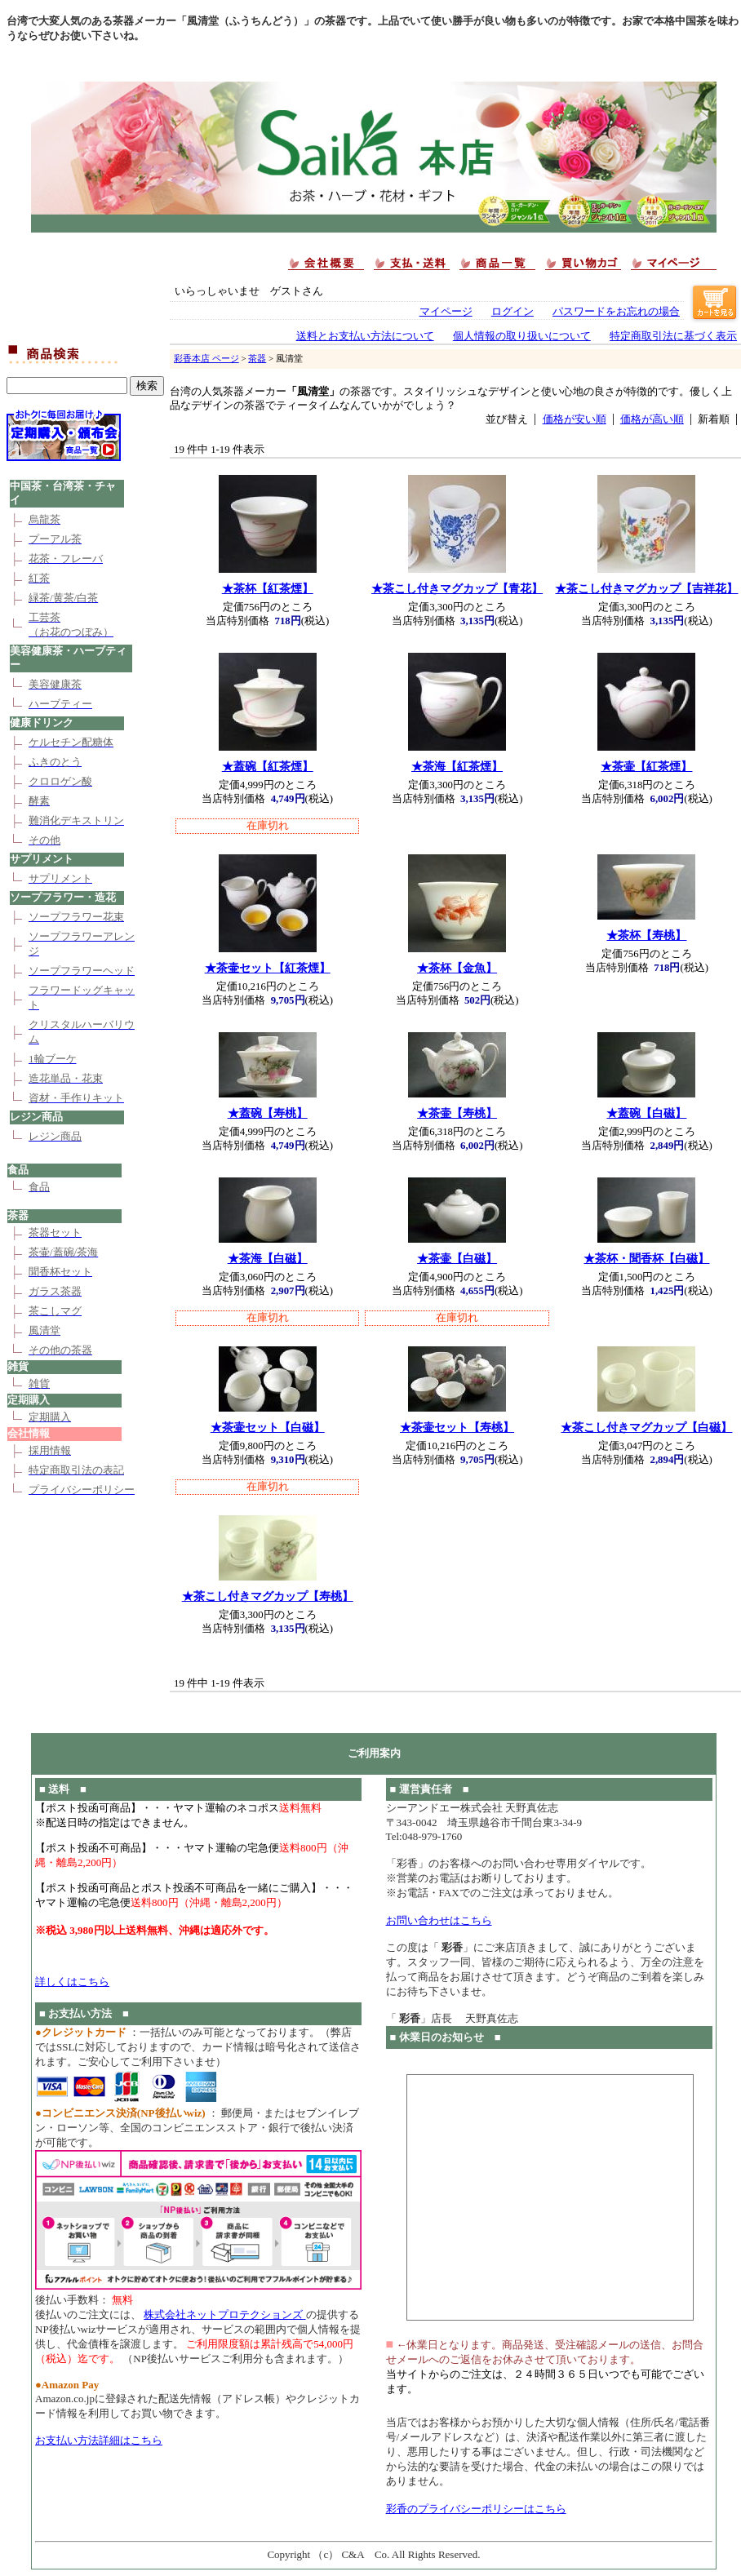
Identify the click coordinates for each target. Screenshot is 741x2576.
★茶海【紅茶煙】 (457, 766)
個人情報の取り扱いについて (522, 336)
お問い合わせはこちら (439, 1920)
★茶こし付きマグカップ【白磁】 (646, 1427)
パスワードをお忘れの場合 (616, 311)
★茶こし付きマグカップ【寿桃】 (267, 1596)
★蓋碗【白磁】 (646, 1113)
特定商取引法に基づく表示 (673, 336)
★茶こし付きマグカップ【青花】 (457, 588)
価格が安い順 (574, 419)
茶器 (257, 358)
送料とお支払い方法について (365, 336)
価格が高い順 (652, 419)
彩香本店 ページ (206, 358)
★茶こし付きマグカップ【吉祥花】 (646, 588)
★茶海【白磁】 (268, 1258)
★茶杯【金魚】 (457, 967)
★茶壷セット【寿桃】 (457, 1427)
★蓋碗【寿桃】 (268, 1113)
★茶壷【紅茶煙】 (646, 766)
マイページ (446, 311)
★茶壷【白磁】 (457, 1258)
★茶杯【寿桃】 (646, 935)
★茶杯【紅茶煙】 (267, 588)
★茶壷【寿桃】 (457, 1113)
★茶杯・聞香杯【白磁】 (646, 1258)
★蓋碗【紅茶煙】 (267, 766)
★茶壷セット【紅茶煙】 (268, 967)
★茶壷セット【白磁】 (268, 1427)
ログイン (512, 311)
